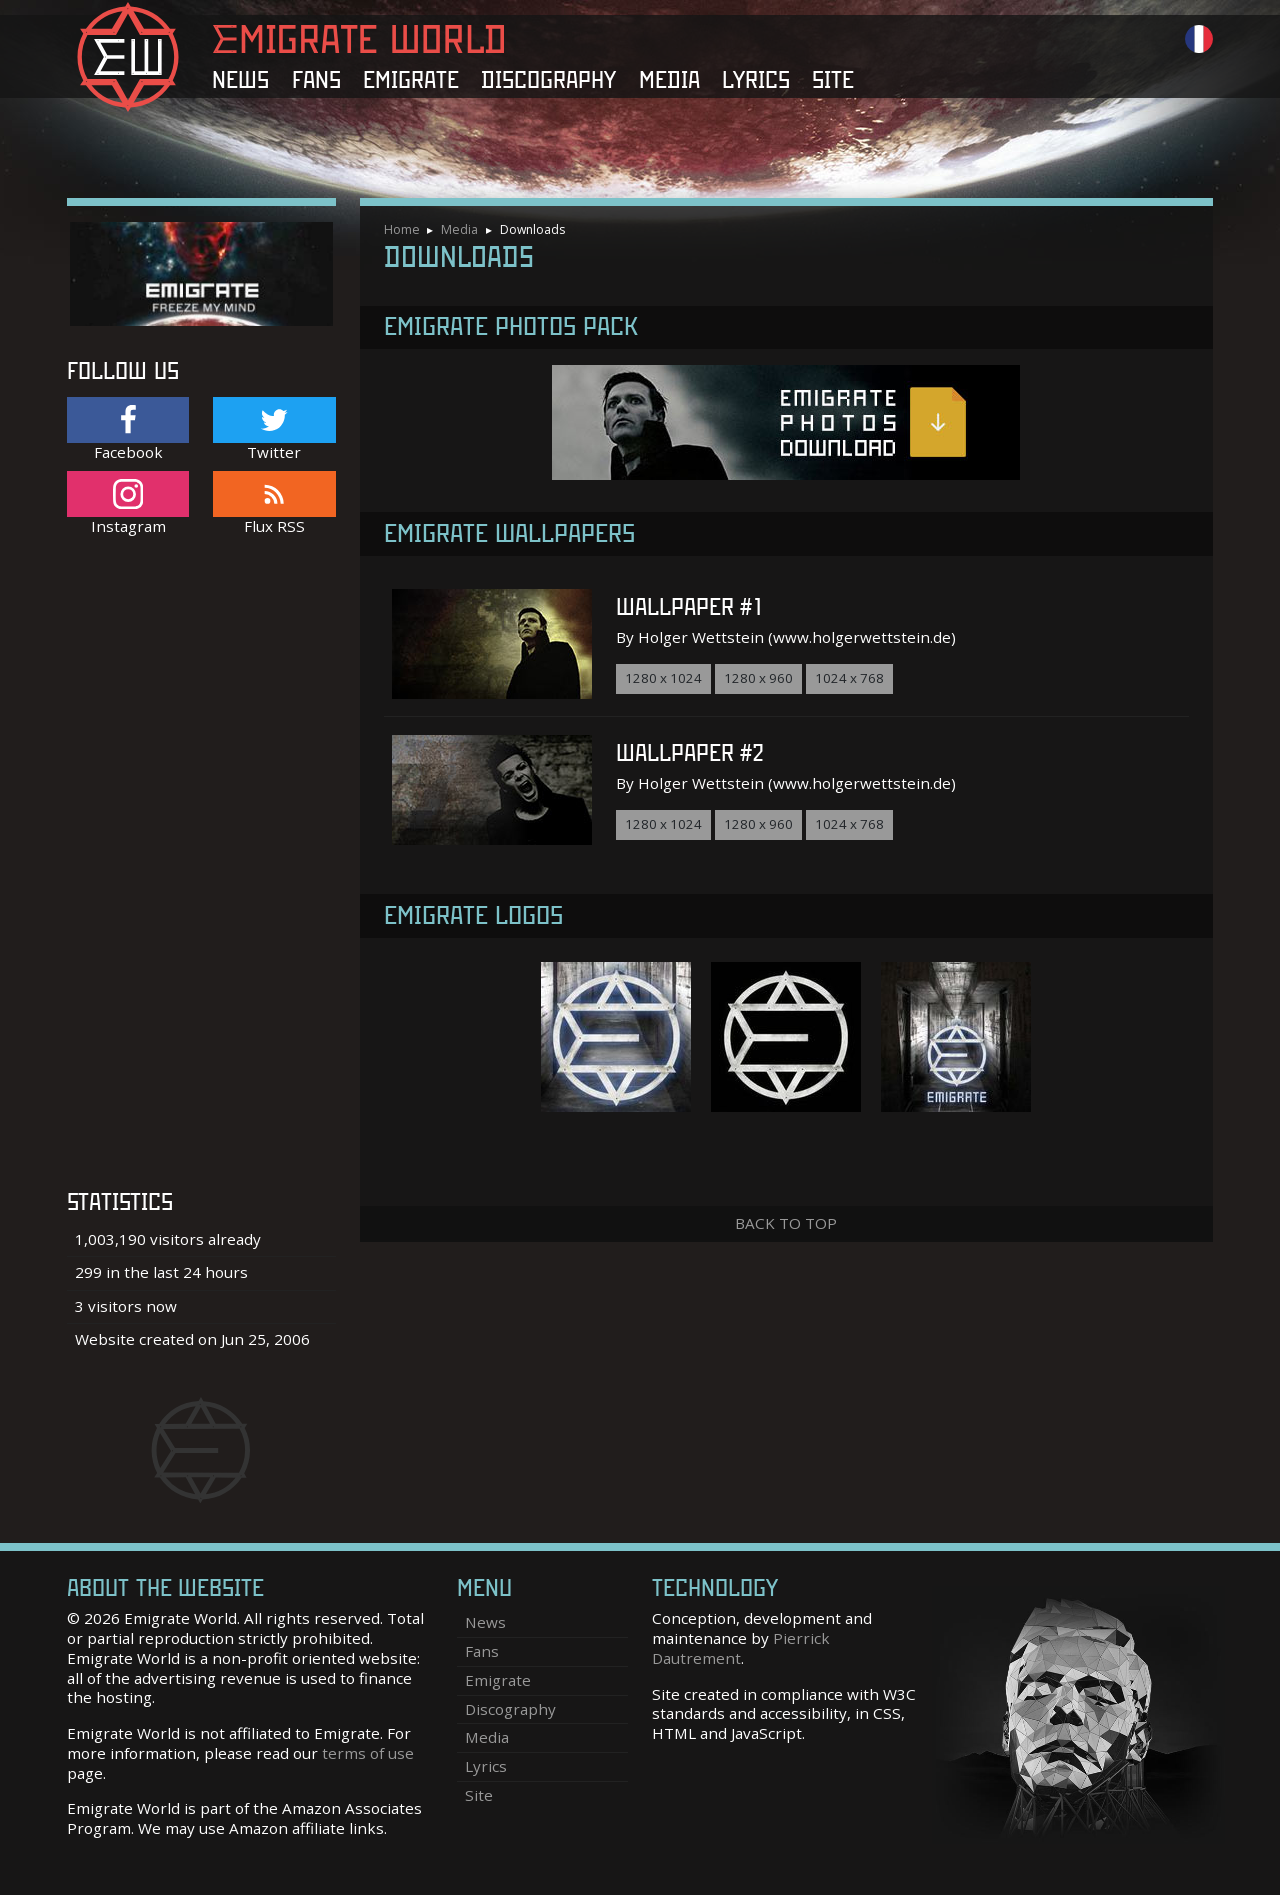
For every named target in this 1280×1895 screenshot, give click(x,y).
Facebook (128, 429)
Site (833, 80)
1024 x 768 (849, 678)
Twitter (274, 429)
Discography (548, 80)
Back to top (786, 1223)
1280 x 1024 (663, 678)
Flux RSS (274, 503)
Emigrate (411, 80)
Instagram (128, 503)
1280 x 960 (758, 678)
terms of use (368, 1753)
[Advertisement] (201, 873)
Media (669, 80)
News (240, 80)
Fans (316, 80)
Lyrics (756, 80)
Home (402, 229)
